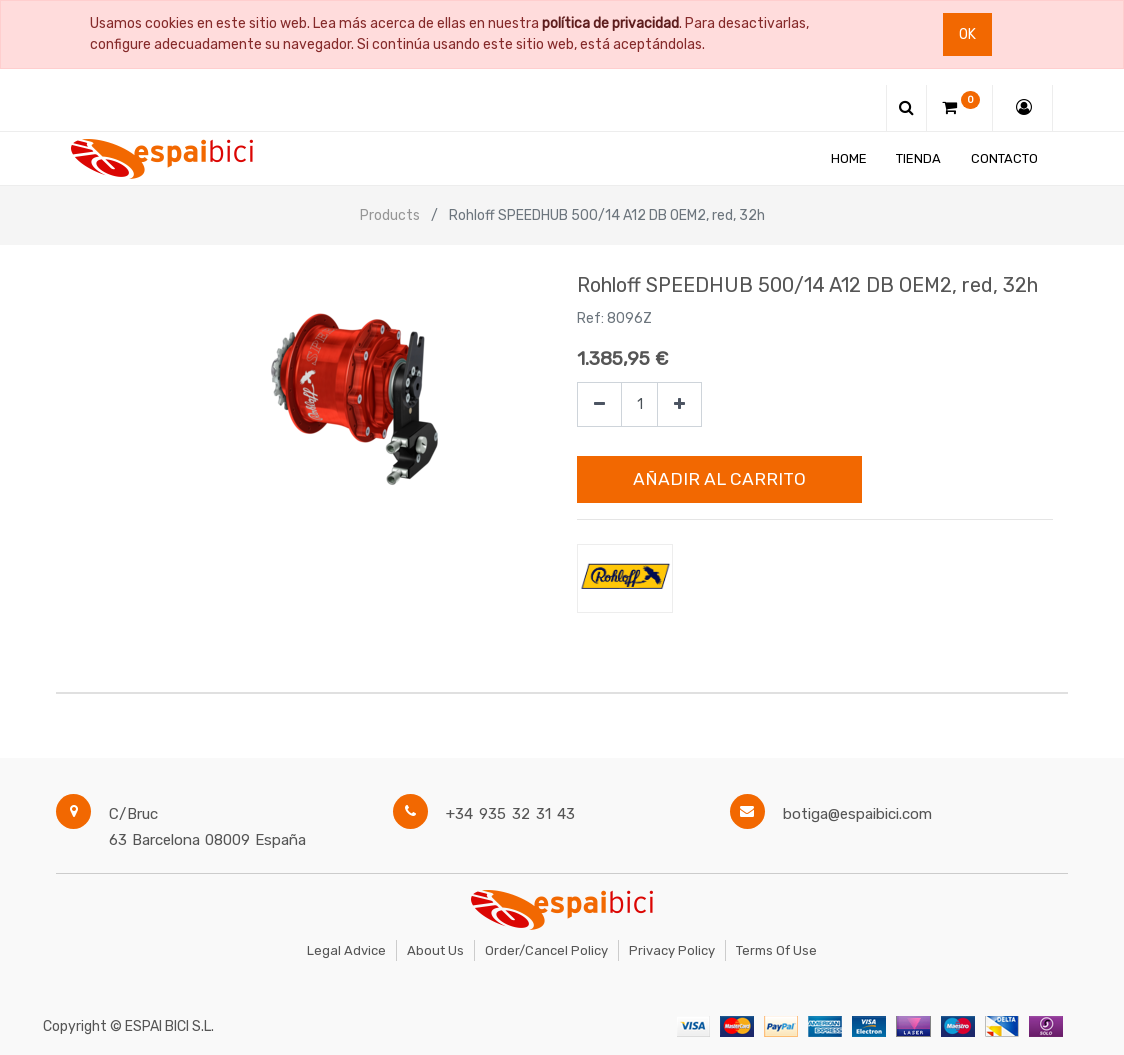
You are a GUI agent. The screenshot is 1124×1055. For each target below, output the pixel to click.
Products (390, 215)
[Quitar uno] (599, 404)
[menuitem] (849, 158)
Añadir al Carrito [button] (719, 479)
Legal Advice (346, 950)
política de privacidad (610, 23)
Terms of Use (776, 950)
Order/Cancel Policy (546, 950)
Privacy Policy (672, 950)
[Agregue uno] (679, 404)
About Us (435, 950)
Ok (967, 34)
